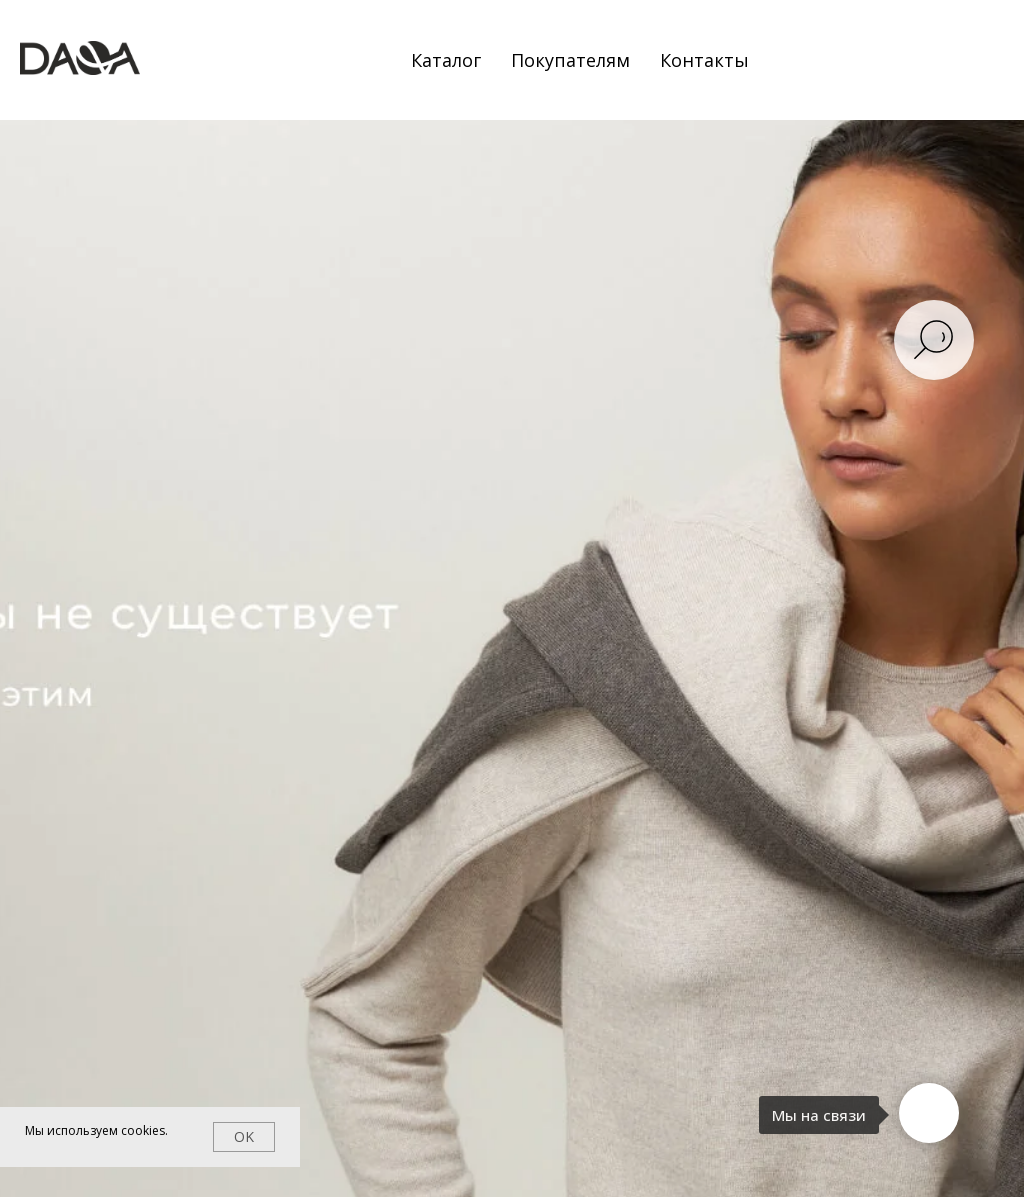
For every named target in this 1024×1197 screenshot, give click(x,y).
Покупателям (570, 60)
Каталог (446, 60)
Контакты (704, 60)
